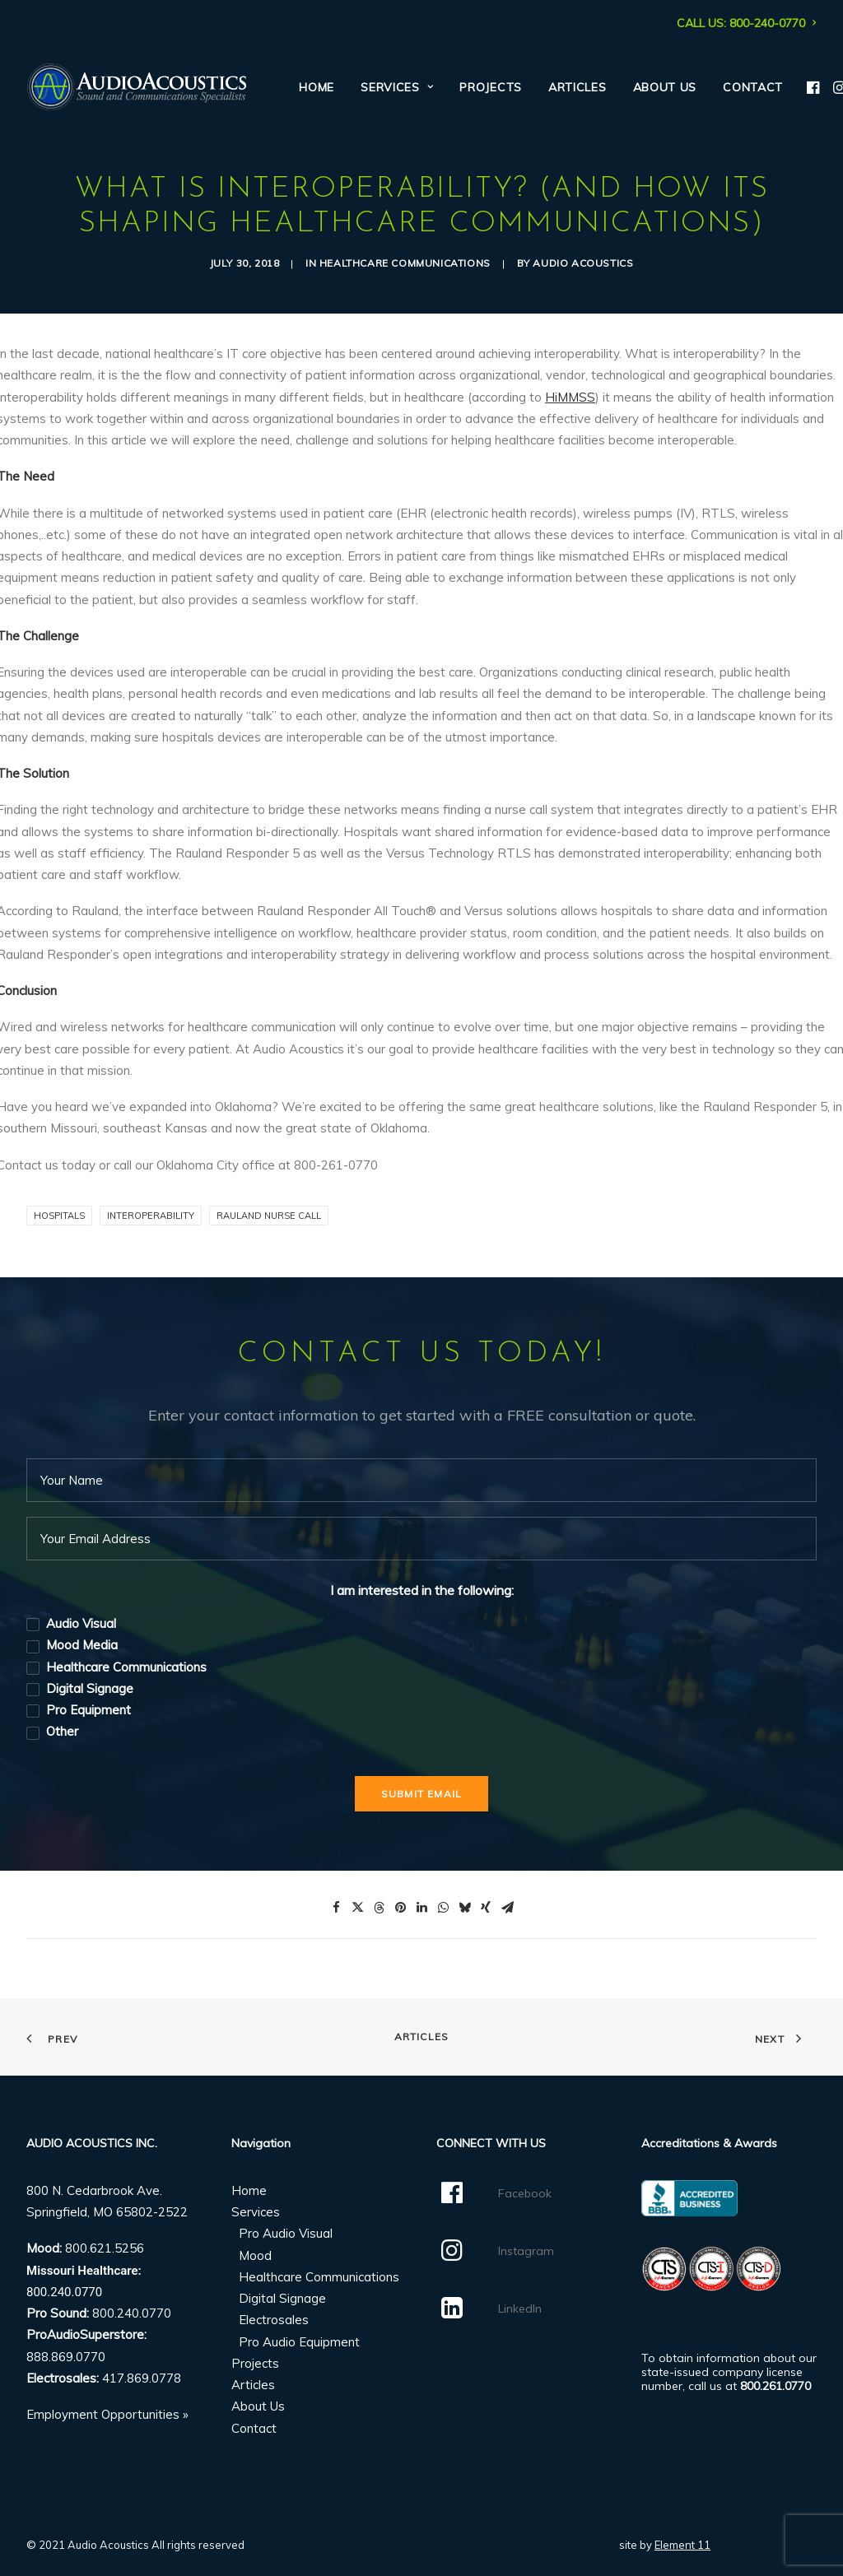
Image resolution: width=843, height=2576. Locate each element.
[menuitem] (747, 23)
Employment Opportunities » (107, 2414)
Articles (577, 87)
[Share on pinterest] (400, 1907)
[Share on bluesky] (464, 1907)
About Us (665, 87)
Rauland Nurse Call (269, 1215)
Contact (753, 87)
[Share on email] (507, 1907)
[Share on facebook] (336, 1907)
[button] (814, 87)
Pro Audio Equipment (299, 2341)
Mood (255, 2254)
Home (316, 87)
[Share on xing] (486, 1907)
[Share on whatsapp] (443, 1907)
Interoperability (150, 1215)
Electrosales (274, 2319)
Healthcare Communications (405, 263)
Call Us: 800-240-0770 (747, 23)
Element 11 (682, 2544)
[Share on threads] (379, 1907)
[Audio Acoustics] (136, 87)
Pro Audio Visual (286, 2233)
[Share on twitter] (357, 1907)
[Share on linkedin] (421, 1907)
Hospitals (59, 1215)
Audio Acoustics (583, 263)
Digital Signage (282, 2298)
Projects (490, 87)
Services (397, 87)
